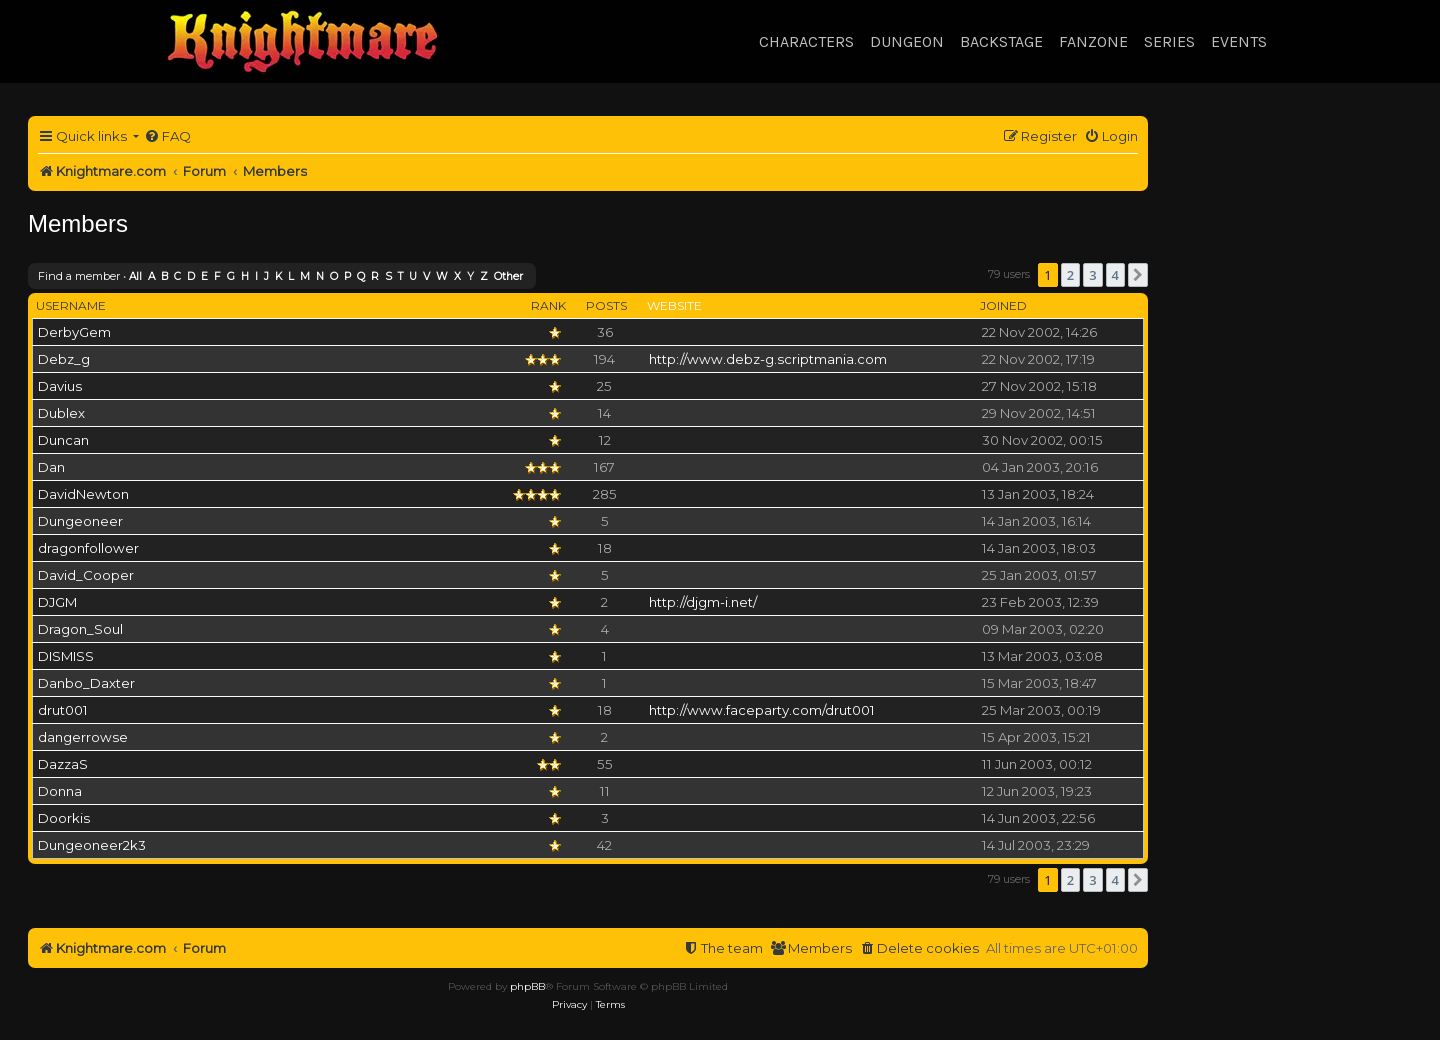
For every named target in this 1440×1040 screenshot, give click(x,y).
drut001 (63, 710)
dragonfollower (88, 548)
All (135, 276)
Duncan (63, 440)
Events (1239, 41)
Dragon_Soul (80, 629)
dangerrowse (83, 737)
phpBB (527, 986)
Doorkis (64, 818)
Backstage (1001, 41)
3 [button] (1092, 275)
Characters (806, 41)
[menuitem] (167, 136)
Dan (51, 467)
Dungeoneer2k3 (92, 845)
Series (1169, 41)
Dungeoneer (80, 521)
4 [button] (1115, 275)
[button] (1138, 275)
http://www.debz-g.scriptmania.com (768, 359)
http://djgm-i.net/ (703, 602)
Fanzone (1093, 41)
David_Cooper (86, 575)
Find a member (79, 276)
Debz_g (64, 359)
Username (71, 305)
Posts (606, 305)
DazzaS (63, 764)
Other (508, 276)
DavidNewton (83, 494)
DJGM (57, 602)
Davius (60, 386)
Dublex (61, 413)
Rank (548, 305)
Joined (1003, 305)
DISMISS (66, 656)
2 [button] (1070, 275)
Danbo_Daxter (86, 683)
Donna (60, 791)
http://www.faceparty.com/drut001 (762, 710)
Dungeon (907, 41)
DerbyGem (74, 332)
